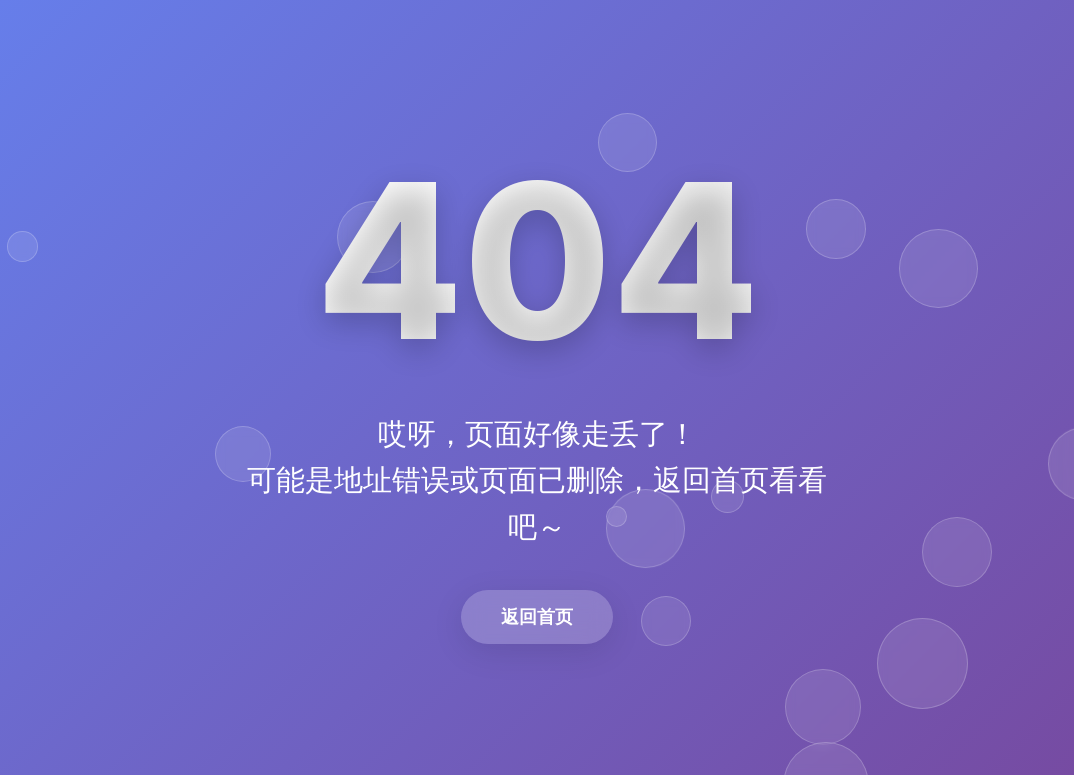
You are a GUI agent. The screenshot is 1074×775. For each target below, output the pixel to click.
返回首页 (537, 616)
